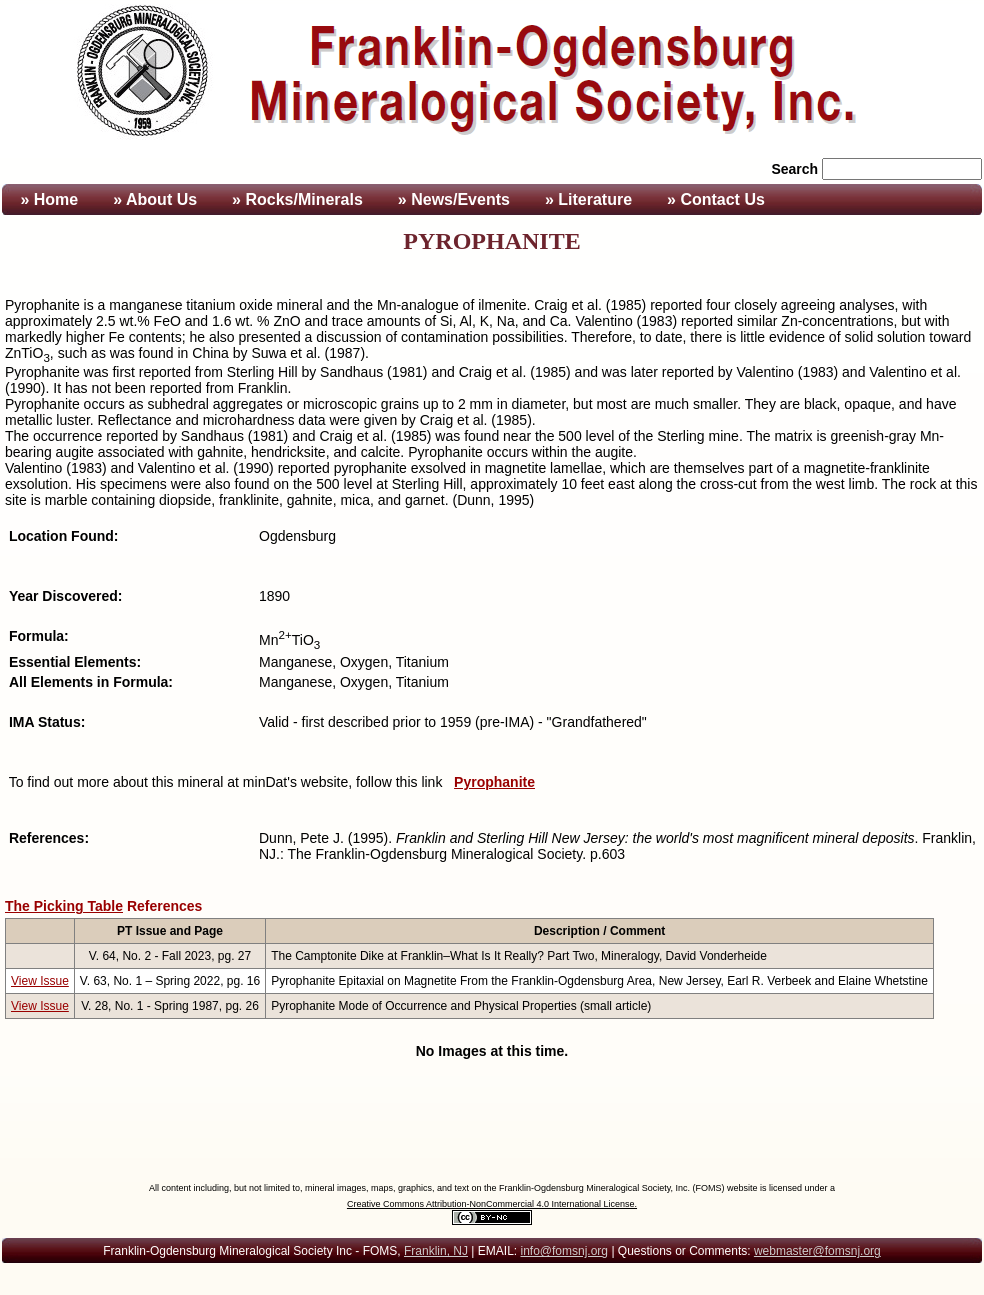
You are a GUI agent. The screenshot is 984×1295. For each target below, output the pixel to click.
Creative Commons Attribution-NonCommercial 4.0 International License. (492, 1204)
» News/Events (454, 199)
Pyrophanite (494, 782)
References (165, 906)
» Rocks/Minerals (297, 199)
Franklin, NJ (436, 1251)
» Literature (588, 199)
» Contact (716, 199)
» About (155, 199)
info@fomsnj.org (564, 1251)
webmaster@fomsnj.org (817, 1251)
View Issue (40, 981)
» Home (47, 199)
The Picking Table (64, 906)
